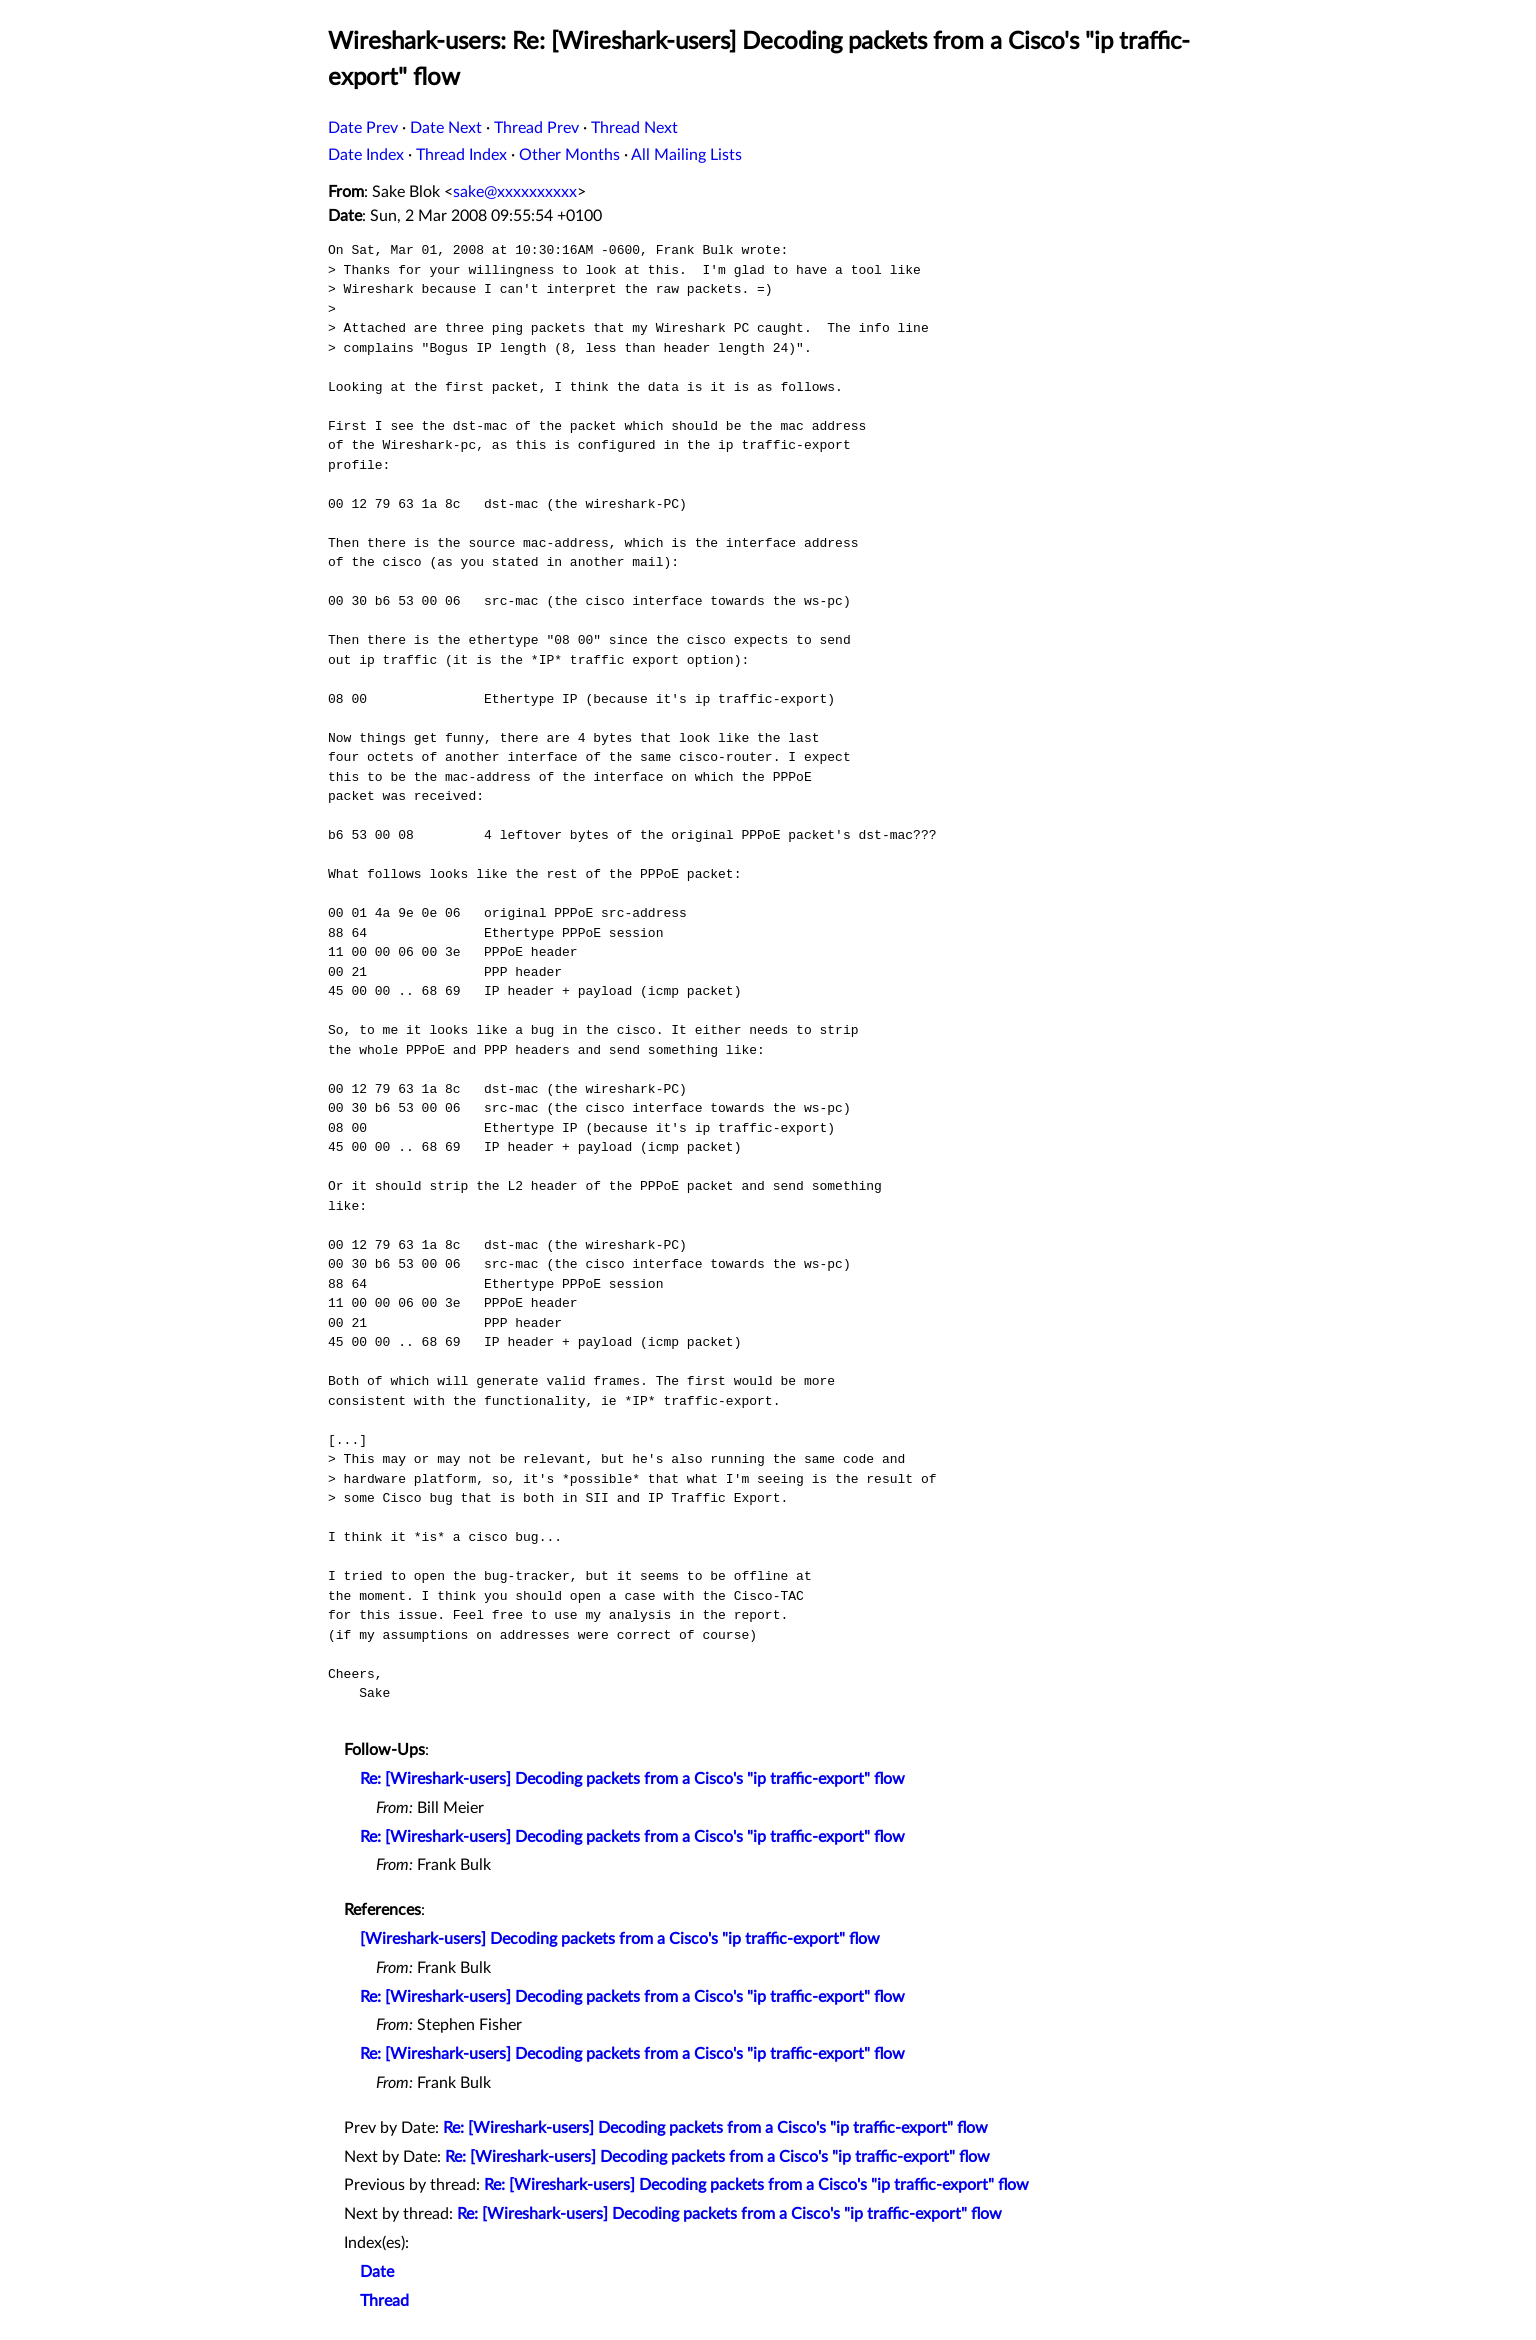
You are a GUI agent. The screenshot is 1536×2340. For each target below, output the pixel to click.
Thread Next (634, 128)
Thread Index (461, 155)
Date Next (446, 128)
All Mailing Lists (686, 155)
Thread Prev (536, 128)
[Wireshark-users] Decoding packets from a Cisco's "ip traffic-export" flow (620, 1939)
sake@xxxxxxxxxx (515, 192)
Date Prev (363, 128)
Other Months (569, 155)
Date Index (366, 155)
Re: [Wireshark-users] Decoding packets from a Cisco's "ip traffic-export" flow (632, 1779)
